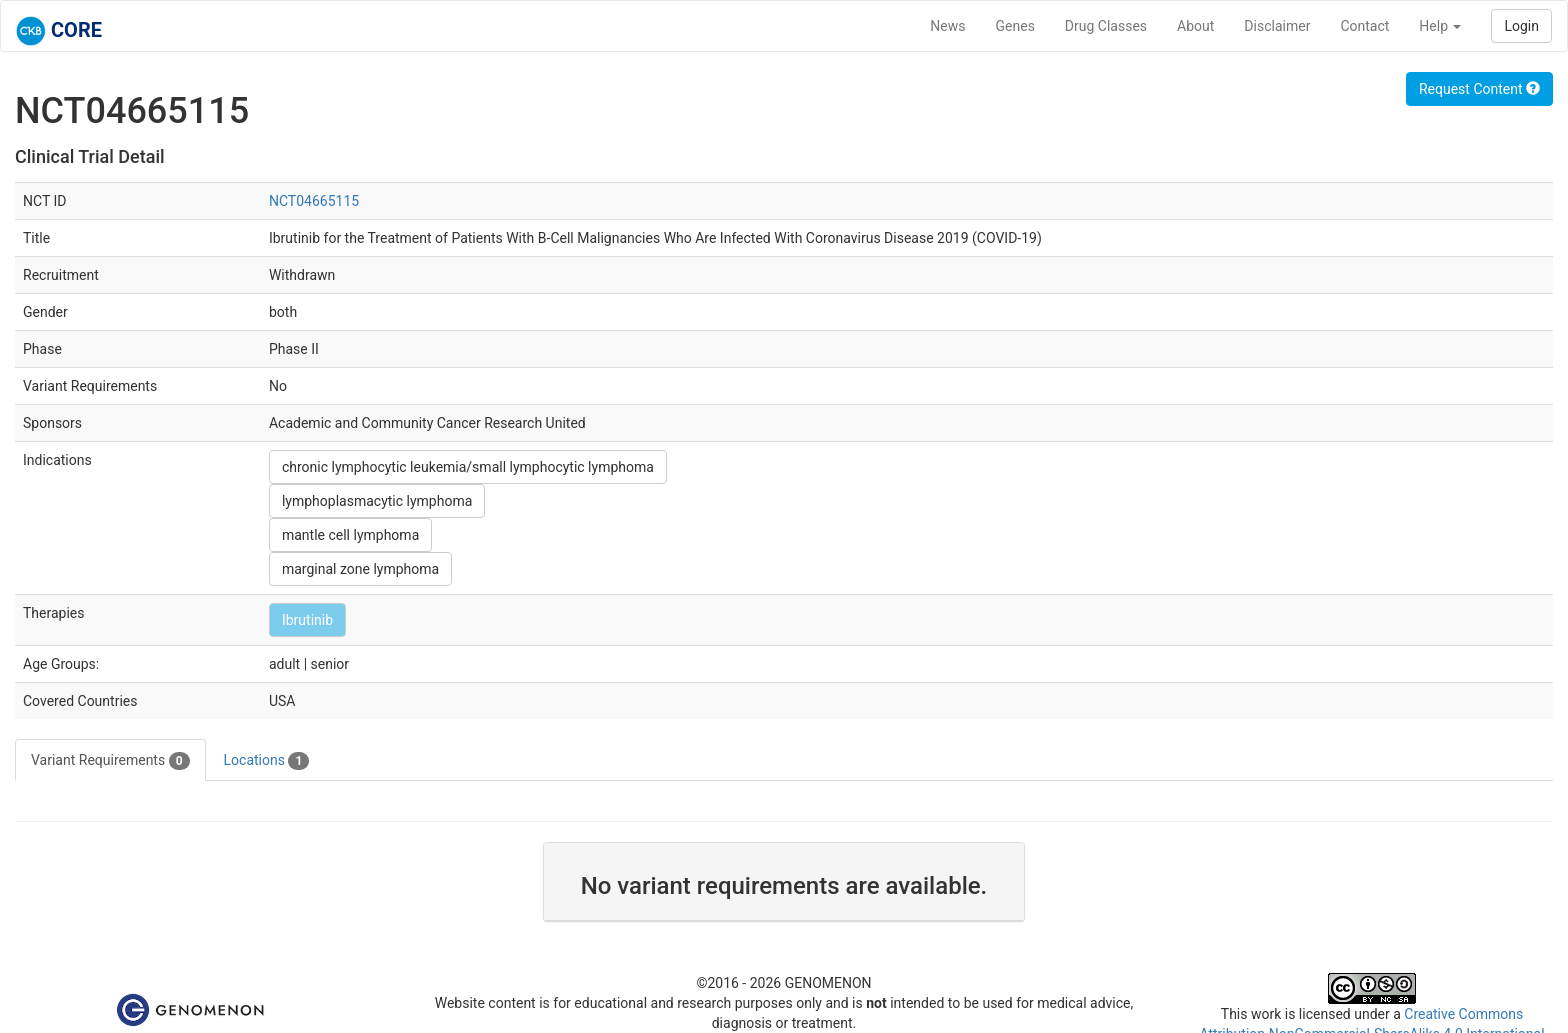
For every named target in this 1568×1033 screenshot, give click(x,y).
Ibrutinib (307, 620)
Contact (1364, 26)
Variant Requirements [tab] (110, 761)
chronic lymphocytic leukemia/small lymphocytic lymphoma (468, 467)
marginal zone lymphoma (360, 569)
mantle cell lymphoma (350, 535)
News (947, 26)
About (1195, 26)
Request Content (1479, 89)
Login (1521, 26)
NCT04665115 (314, 201)
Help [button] (1440, 26)
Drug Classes (1106, 26)
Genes (1015, 26)
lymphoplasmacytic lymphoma (377, 501)
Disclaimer (1277, 26)
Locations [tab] (267, 761)
